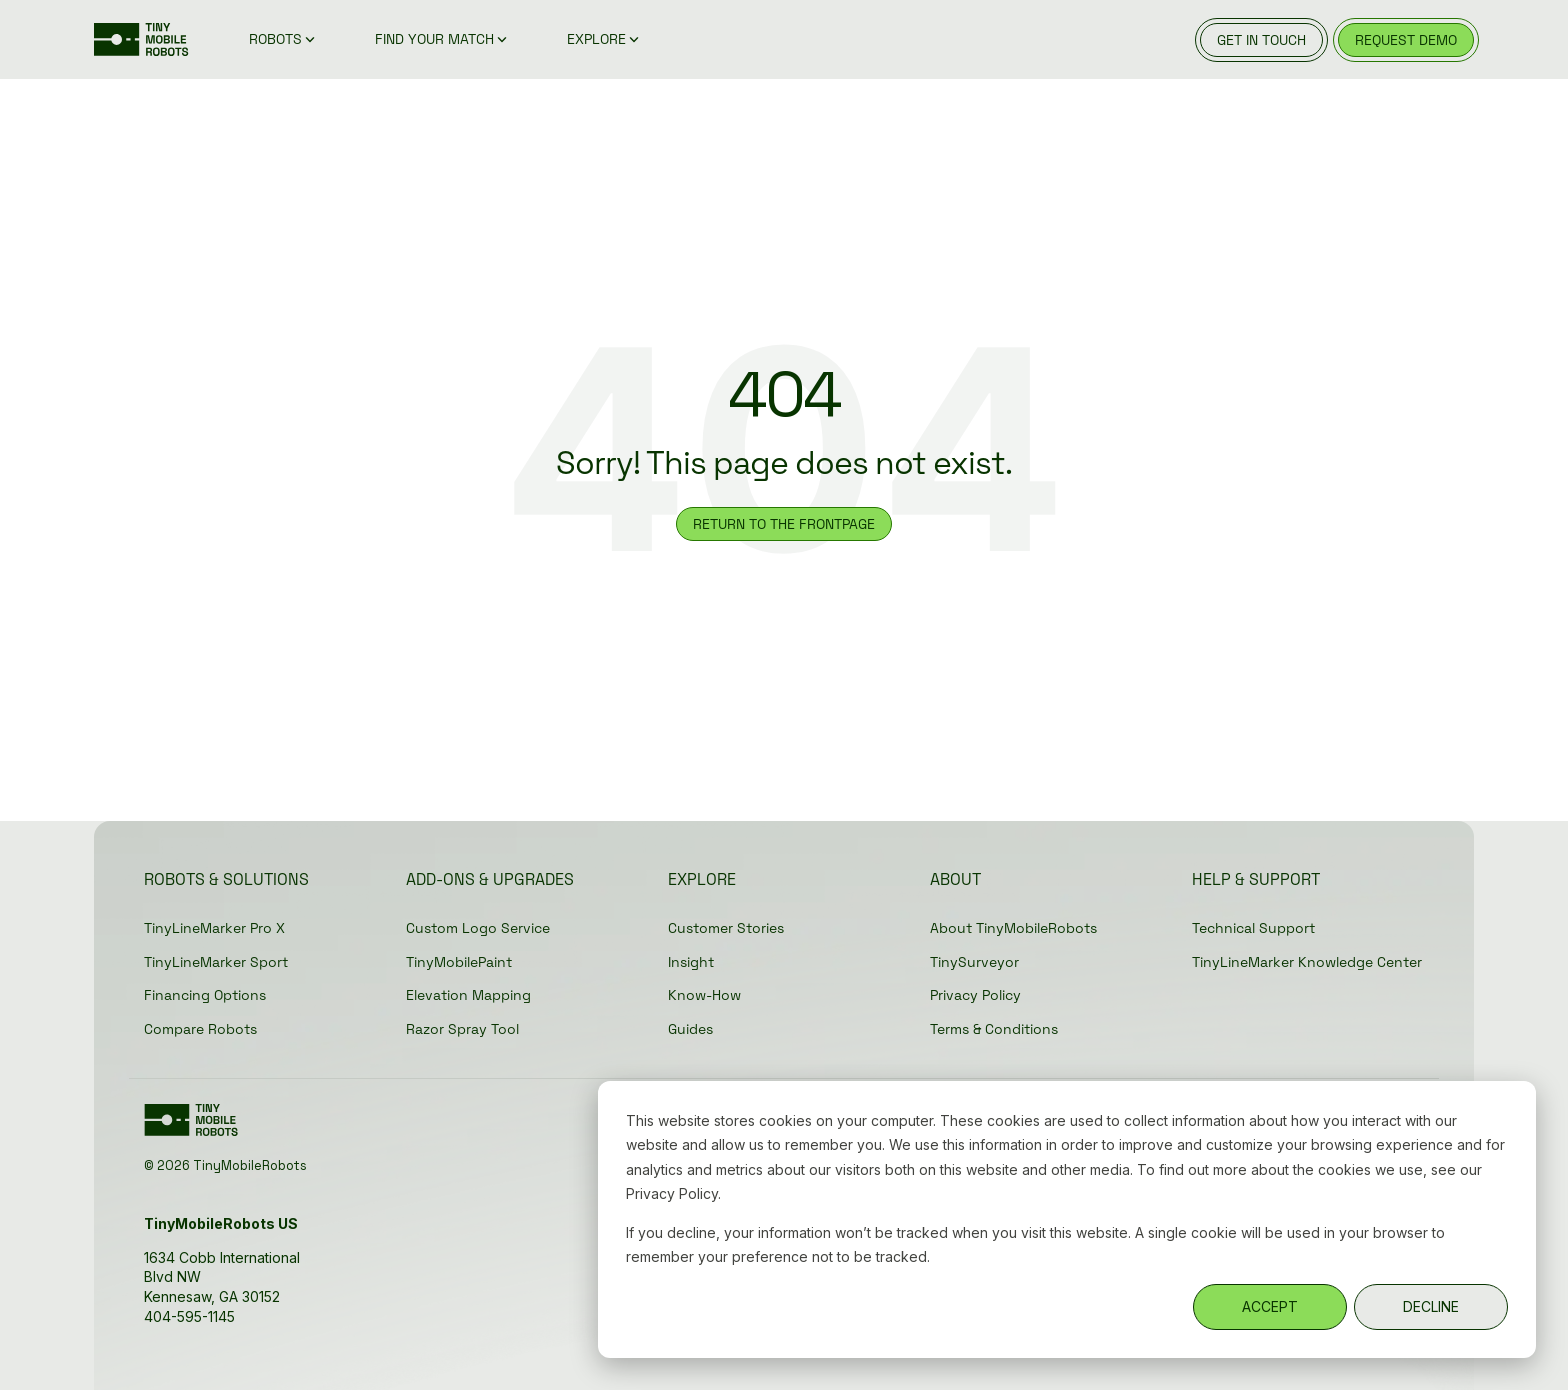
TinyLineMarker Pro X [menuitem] (214, 928)
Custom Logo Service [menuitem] (478, 928)
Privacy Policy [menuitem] (975, 995)
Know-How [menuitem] (704, 995)
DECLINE (1431, 1306)
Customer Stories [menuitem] (726, 928)
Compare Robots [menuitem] (200, 1029)
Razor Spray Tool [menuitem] (462, 1029)
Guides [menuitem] (690, 1029)
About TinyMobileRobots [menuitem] (1013, 928)
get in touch (1261, 40)
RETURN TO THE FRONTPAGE (784, 524)
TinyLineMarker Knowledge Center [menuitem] (1307, 962)
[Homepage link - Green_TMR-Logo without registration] (194, 1127)
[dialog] (1067, 1219)
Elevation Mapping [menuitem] (468, 995)
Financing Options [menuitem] (205, 995)
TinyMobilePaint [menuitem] (459, 962)
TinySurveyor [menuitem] (974, 962)
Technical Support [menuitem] (1253, 928)
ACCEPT (1270, 1306)
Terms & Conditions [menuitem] (994, 1029)
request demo (1406, 40)
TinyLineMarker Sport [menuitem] (216, 962)
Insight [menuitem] (691, 962)
